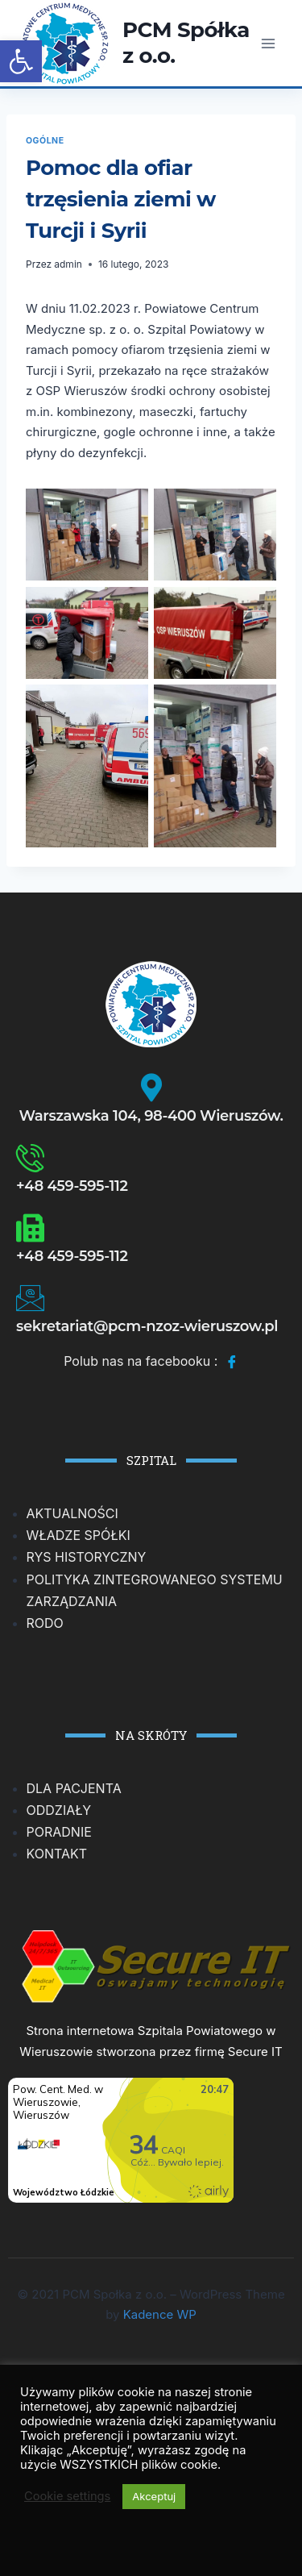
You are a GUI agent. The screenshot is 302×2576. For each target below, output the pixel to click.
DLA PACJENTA (74, 1788)
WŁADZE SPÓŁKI (78, 1535)
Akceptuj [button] (154, 2496)
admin (68, 264)
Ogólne (45, 140)
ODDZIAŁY (59, 1810)
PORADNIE (59, 1832)
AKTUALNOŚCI (72, 1513)
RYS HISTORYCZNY (87, 1557)
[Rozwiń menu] (268, 43)
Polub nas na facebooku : (151, 1362)
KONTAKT (57, 1854)
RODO (45, 1623)
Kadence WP (160, 2314)
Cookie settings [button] (67, 2496)
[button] (21, 61)
